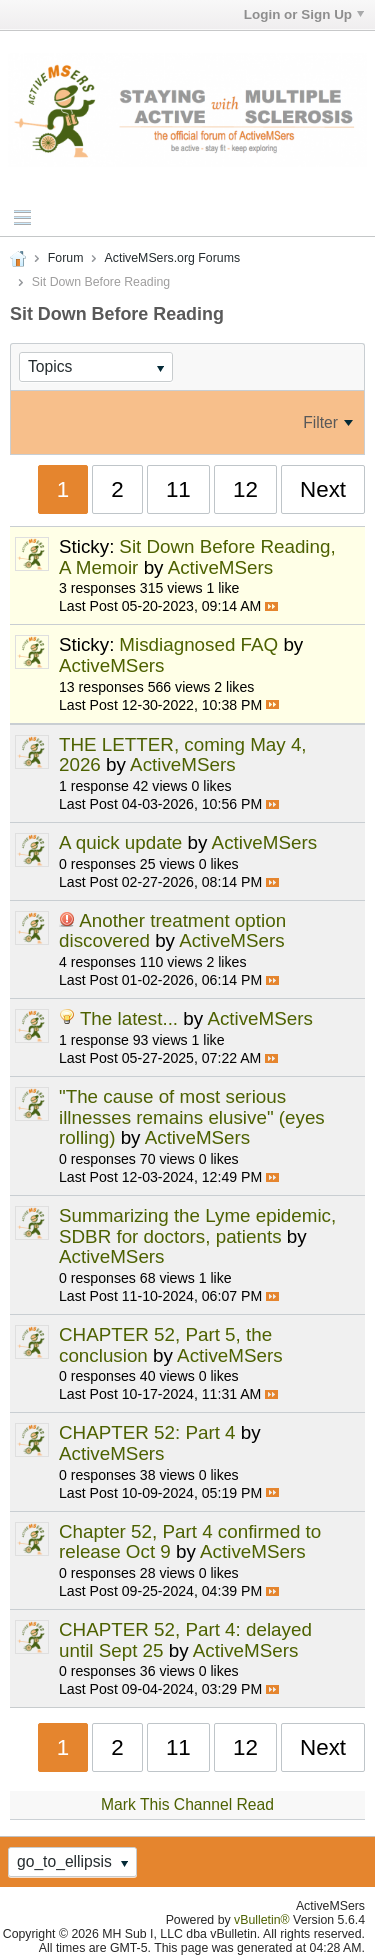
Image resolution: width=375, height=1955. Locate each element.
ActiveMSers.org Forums (172, 258)
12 (245, 489)
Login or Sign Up (304, 14)
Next (323, 489)
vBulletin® (262, 1920)
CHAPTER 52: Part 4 (147, 1432)
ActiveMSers (221, 567)
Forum (66, 258)
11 (178, 489)
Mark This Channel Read (187, 1804)
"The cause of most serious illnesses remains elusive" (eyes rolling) (192, 1117)
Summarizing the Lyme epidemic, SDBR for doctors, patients (197, 1226)
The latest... (129, 1018)
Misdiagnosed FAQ (198, 644)
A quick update (120, 842)
